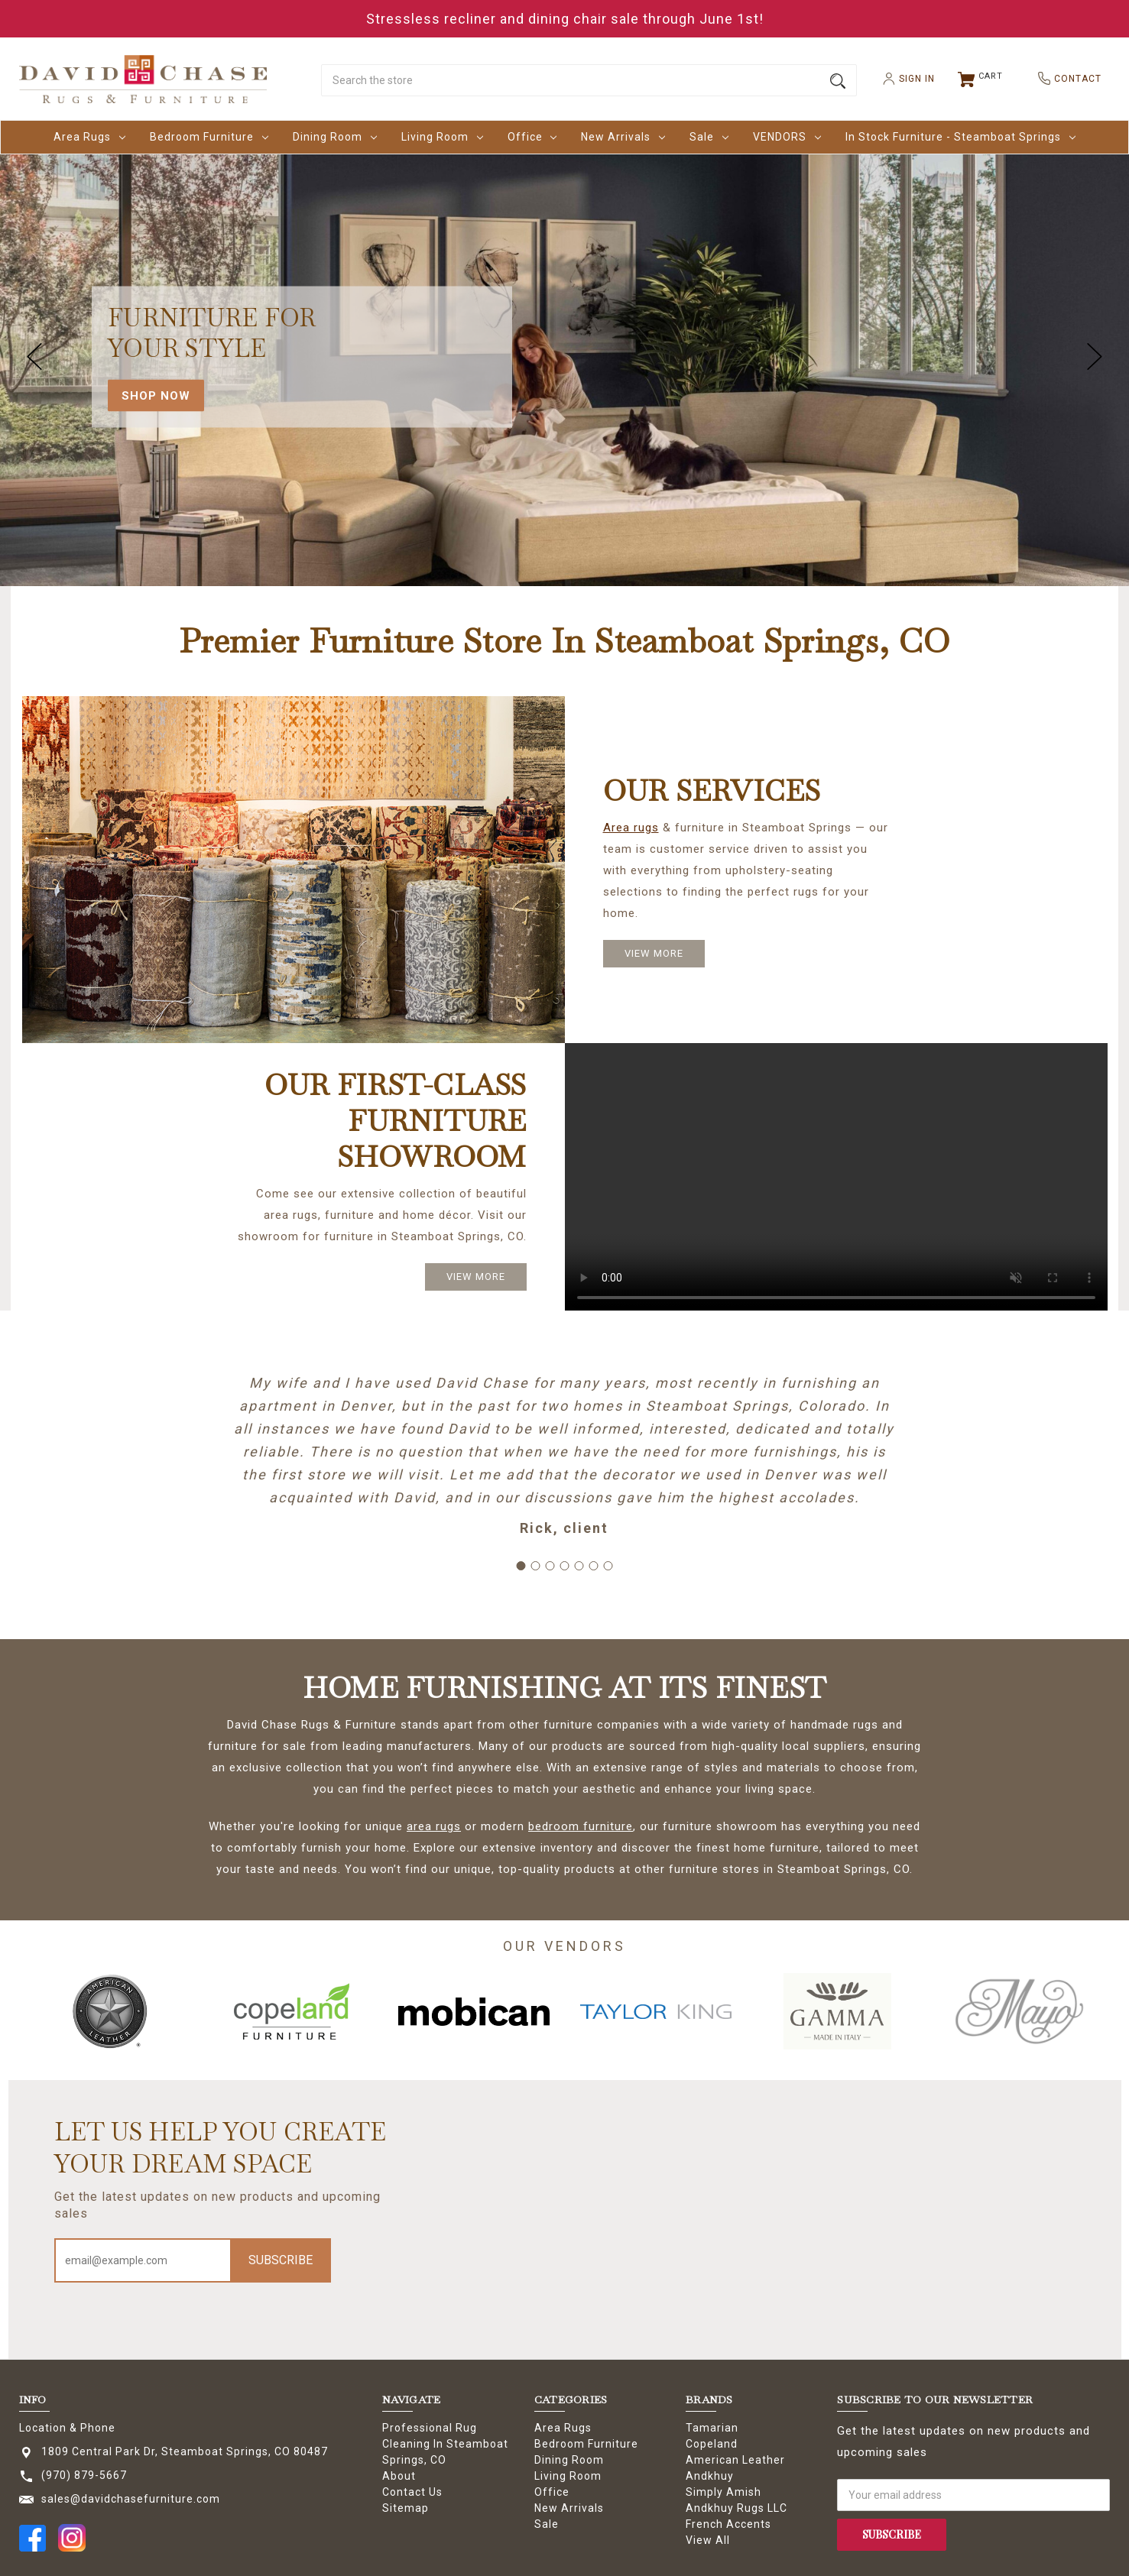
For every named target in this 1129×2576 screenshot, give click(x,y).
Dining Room (569, 2460)
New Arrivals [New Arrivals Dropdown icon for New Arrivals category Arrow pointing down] (623, 137)
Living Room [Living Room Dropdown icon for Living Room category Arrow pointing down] (442, 137)
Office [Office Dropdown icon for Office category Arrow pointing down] (532, 137)
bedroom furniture (580, 1826)
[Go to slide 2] (535, 1565)
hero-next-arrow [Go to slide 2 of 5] (1094, 357)
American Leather (735, 2460)
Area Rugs (563, 2428)
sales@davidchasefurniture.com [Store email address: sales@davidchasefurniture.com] (130, 2499)
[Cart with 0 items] (980, 78)
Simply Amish (723, 2492)
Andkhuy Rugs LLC (736, 2508)
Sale (546, 2524)
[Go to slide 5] (579, 1565)
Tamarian (712, 2428)
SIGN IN (903, 79)
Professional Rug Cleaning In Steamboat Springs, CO (445, 2444)
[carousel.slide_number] (564, 357)
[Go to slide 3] (550, 1565)
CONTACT (1063, 78)
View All (708, 2540)
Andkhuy (710, 2476)
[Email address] (143, 2260)
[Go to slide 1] (521, 1565)
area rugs (434, 1826)
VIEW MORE (654, 953)
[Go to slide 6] (594, 1565)
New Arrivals (569, 2508)
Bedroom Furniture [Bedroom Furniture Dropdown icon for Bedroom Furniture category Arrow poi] (209, 137)
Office (551, 2492)
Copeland (712, 2444)
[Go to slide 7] (608, 1565)
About (399, 2476)
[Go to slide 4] (564, 1565)
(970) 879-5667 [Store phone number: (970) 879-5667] (84, 2475)
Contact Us (412, 2492)
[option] (110, 2011)
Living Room (568, 2476)
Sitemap (405, 2508)
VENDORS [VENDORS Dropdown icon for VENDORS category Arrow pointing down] (787, 137)
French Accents (728, 2524)
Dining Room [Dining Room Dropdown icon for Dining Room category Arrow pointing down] (335, 137)
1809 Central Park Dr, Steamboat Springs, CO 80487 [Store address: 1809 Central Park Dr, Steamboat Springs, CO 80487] (184, 2451)
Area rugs (631, 827)
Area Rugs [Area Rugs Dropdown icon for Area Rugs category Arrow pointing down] (89, 137)
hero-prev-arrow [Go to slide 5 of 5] (34, 357)
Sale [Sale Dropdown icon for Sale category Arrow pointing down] (708, 137)
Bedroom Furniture (586, 2444)
